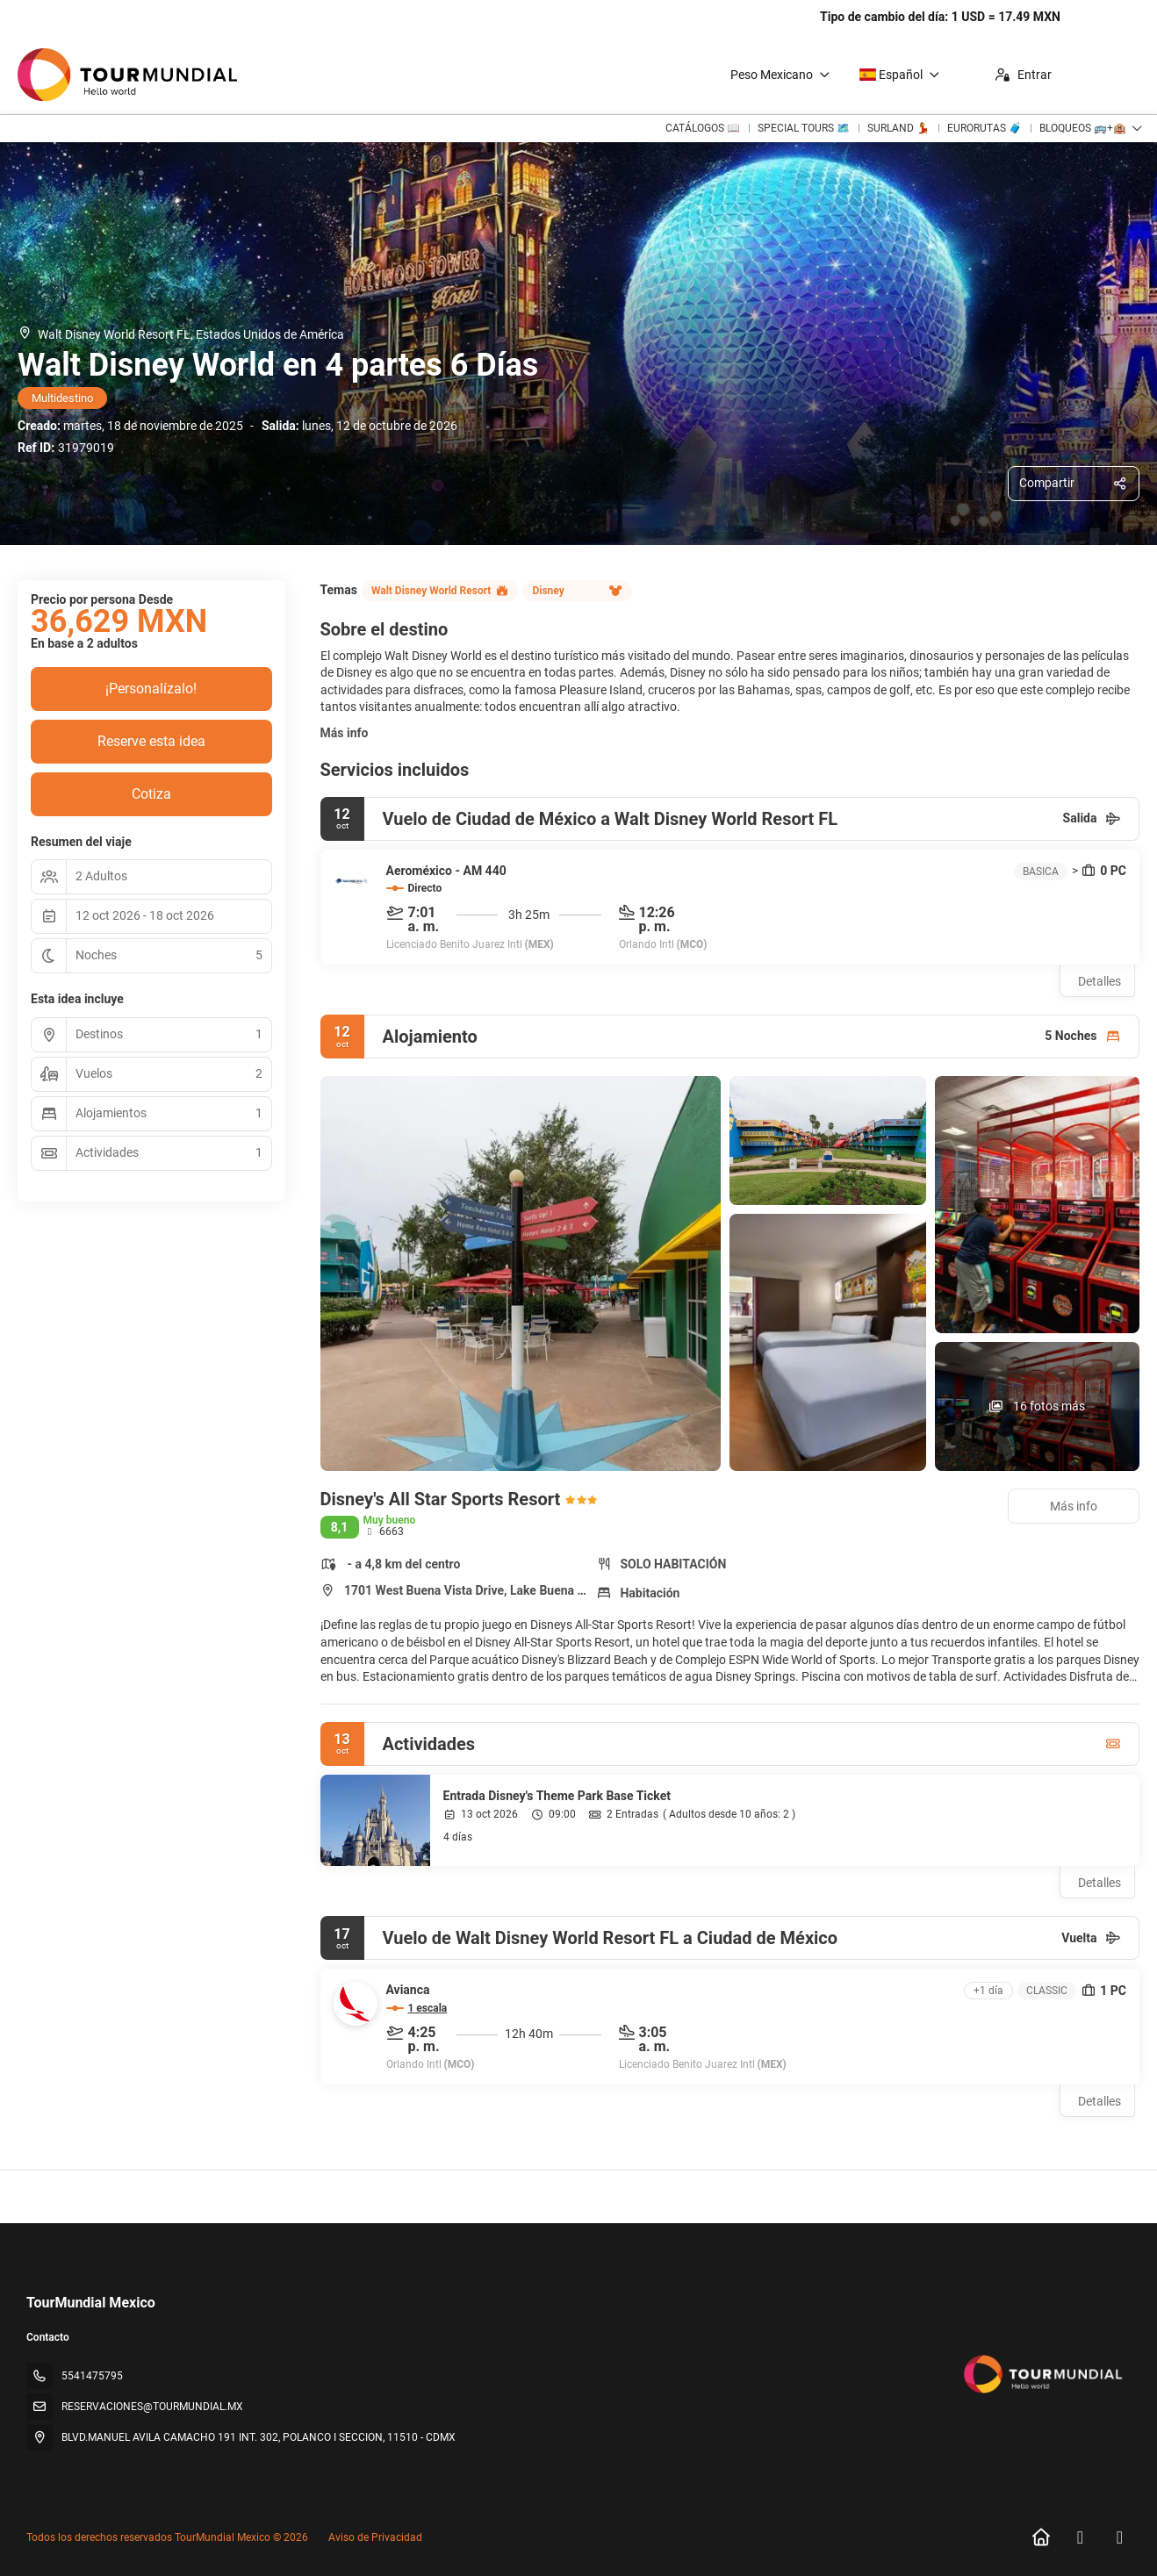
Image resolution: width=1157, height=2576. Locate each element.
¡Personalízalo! (151, 688)
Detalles (1099, 981)
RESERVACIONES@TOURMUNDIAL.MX (152, 2406)
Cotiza (151, 794)
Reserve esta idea (151, 741)
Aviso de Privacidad (375, 2537)
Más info (344, 733)
